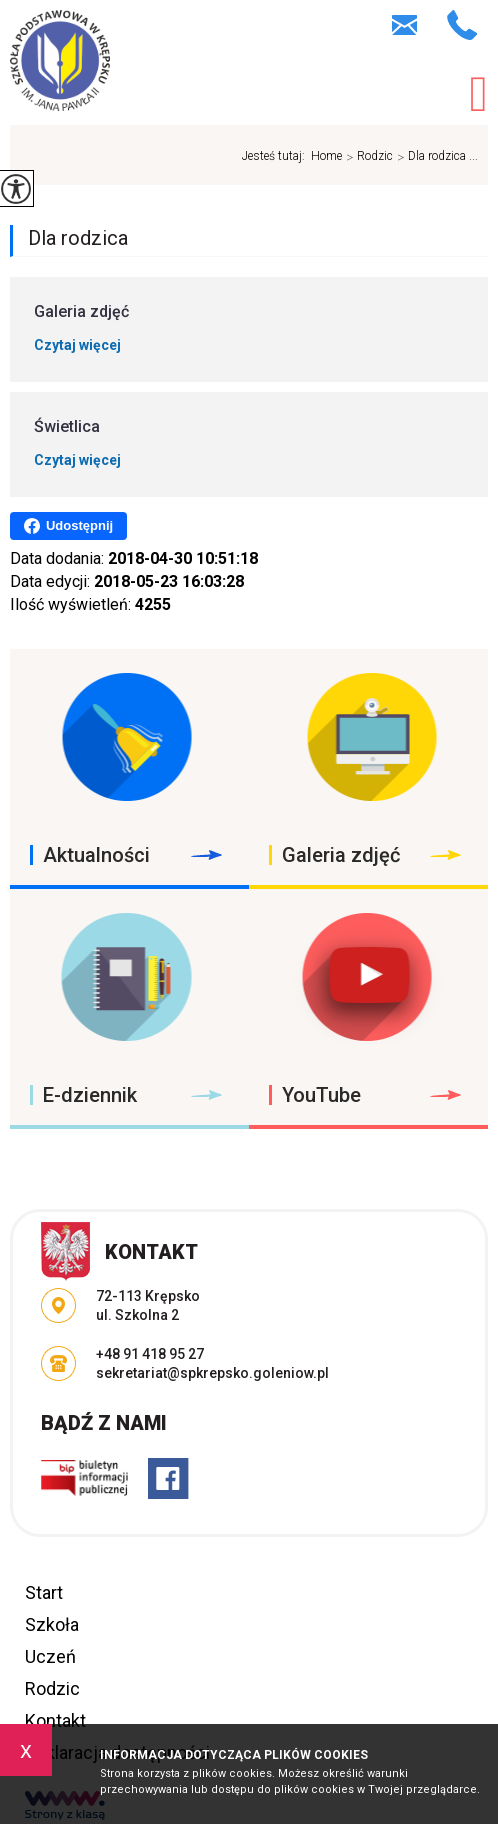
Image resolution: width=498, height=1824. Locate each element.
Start (44, 1592)
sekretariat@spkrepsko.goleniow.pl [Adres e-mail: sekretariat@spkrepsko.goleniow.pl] (212, 1373)
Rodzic (367, 157)
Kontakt (55, 1720)
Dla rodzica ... (435, 157)
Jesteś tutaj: (276, 156)
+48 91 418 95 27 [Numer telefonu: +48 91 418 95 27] (150, 1354)
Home (326, 156)
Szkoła (52, 1624)
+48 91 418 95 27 (462, 25)
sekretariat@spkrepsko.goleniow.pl (404, 25)
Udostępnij (68, 526)
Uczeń (50, 1656)
